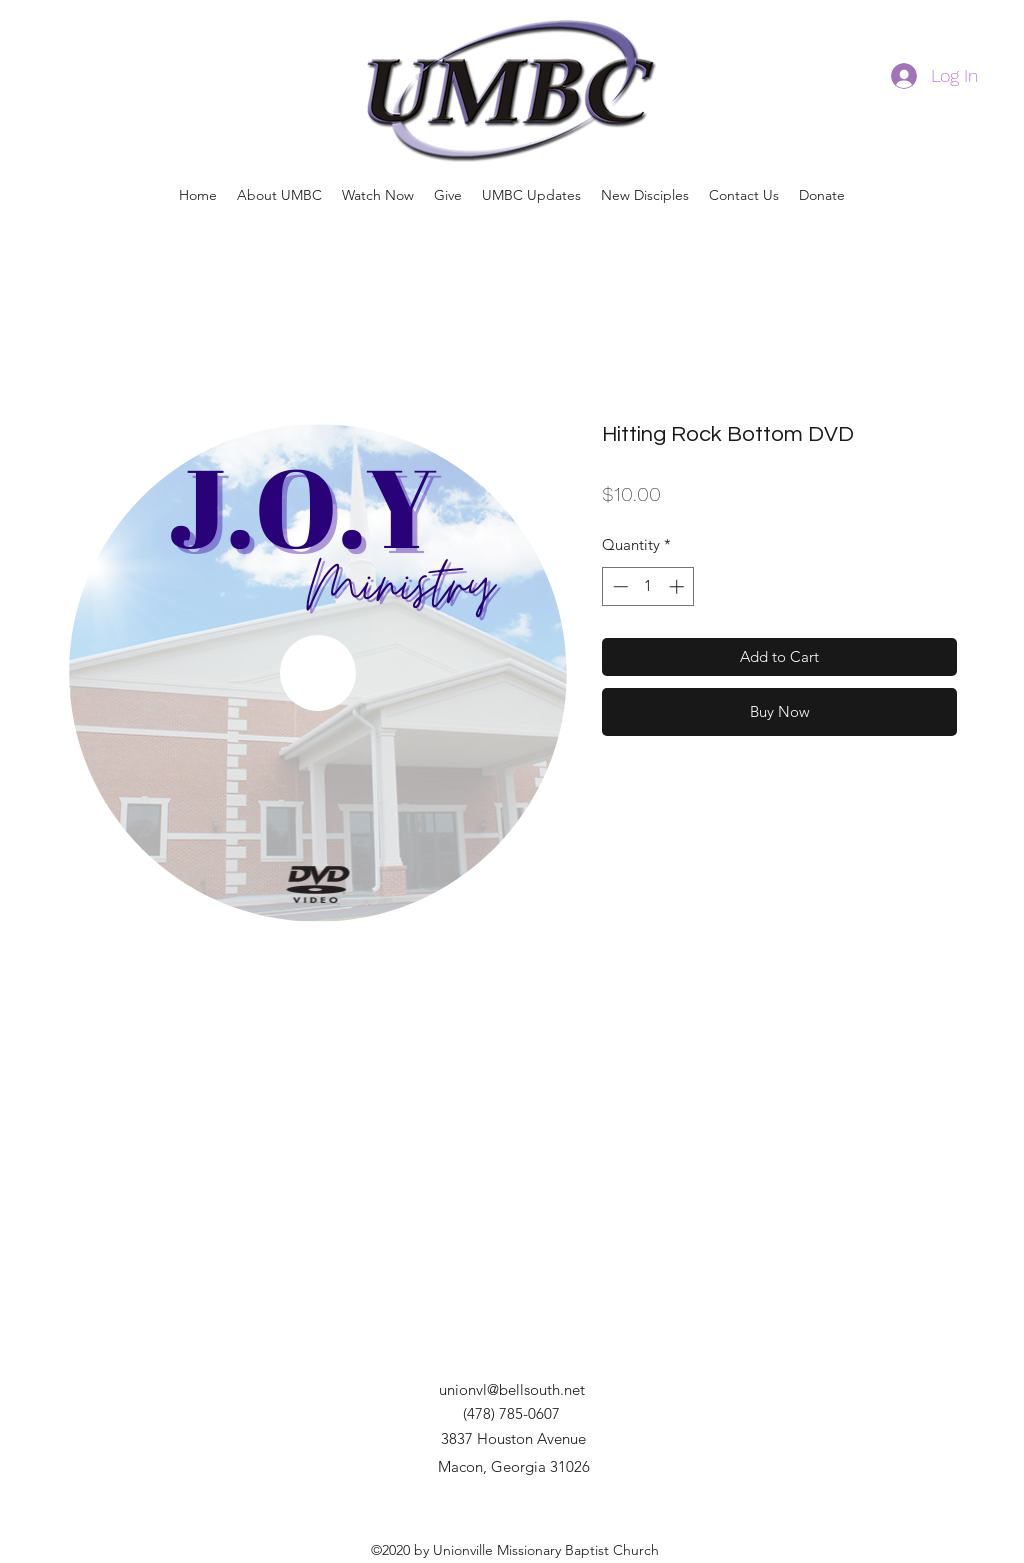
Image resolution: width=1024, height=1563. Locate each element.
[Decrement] (618, 586)
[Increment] (678, 586)
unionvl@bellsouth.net (512, 1389)
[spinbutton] (648, 586)
